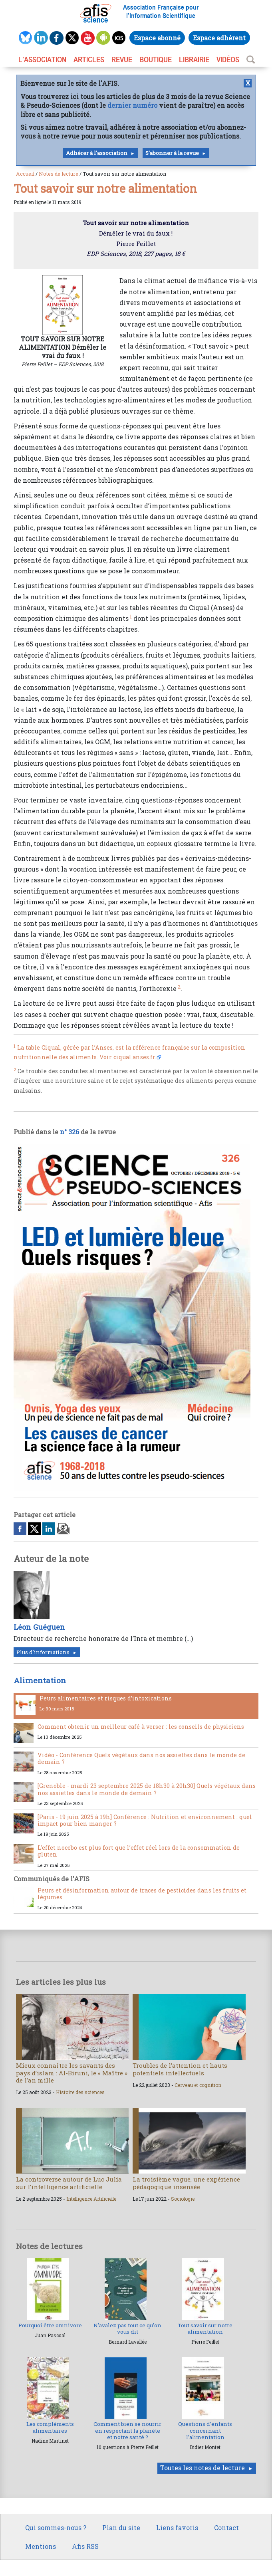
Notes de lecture (58, 173)
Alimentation (40, 1680)
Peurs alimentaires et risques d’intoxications (106, 1698)
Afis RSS (85, 2546)
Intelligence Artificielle (91, 2199)
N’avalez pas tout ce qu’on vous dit (127, 2328)
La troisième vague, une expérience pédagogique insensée (186, 2182)
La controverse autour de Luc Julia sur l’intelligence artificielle (69, 2182)
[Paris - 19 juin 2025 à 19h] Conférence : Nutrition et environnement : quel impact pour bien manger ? (145, 1820)
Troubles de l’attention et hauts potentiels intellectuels (180, 2069)
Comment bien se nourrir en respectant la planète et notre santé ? (127, 2430)
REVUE (121, 59)
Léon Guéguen (39, 1627)
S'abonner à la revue (172, 153)
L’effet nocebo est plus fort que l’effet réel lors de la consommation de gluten (139, 1851)
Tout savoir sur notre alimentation (205, 2328)
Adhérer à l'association (96, 153)
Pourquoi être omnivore (50, 2325)
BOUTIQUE (155, 59)
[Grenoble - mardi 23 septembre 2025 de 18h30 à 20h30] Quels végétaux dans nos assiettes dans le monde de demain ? (147, 1789)
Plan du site (121, 2527)
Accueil (25, 173)
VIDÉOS (227, 59)
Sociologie (183, 2199)
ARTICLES (88, 59)
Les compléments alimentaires (50, 2427)
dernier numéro (132, 105)
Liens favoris (177, 2527)
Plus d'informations (42, 1652)
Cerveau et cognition (198, 2085)
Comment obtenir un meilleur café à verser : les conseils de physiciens (141, 1726)
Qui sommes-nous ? (55, 2527)
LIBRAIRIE (194, 59)
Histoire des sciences (80, 2092)
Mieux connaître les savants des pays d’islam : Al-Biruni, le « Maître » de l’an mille (71, 2072)
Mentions (40, 2546)
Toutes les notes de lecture (202, 2467)
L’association (42, 59)
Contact (226, 2527)
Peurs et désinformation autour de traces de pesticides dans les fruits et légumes (142, 1893)
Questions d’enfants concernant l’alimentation (205, 2430)
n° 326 (69, 1131)
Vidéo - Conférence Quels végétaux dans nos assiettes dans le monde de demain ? (141, 1758)
